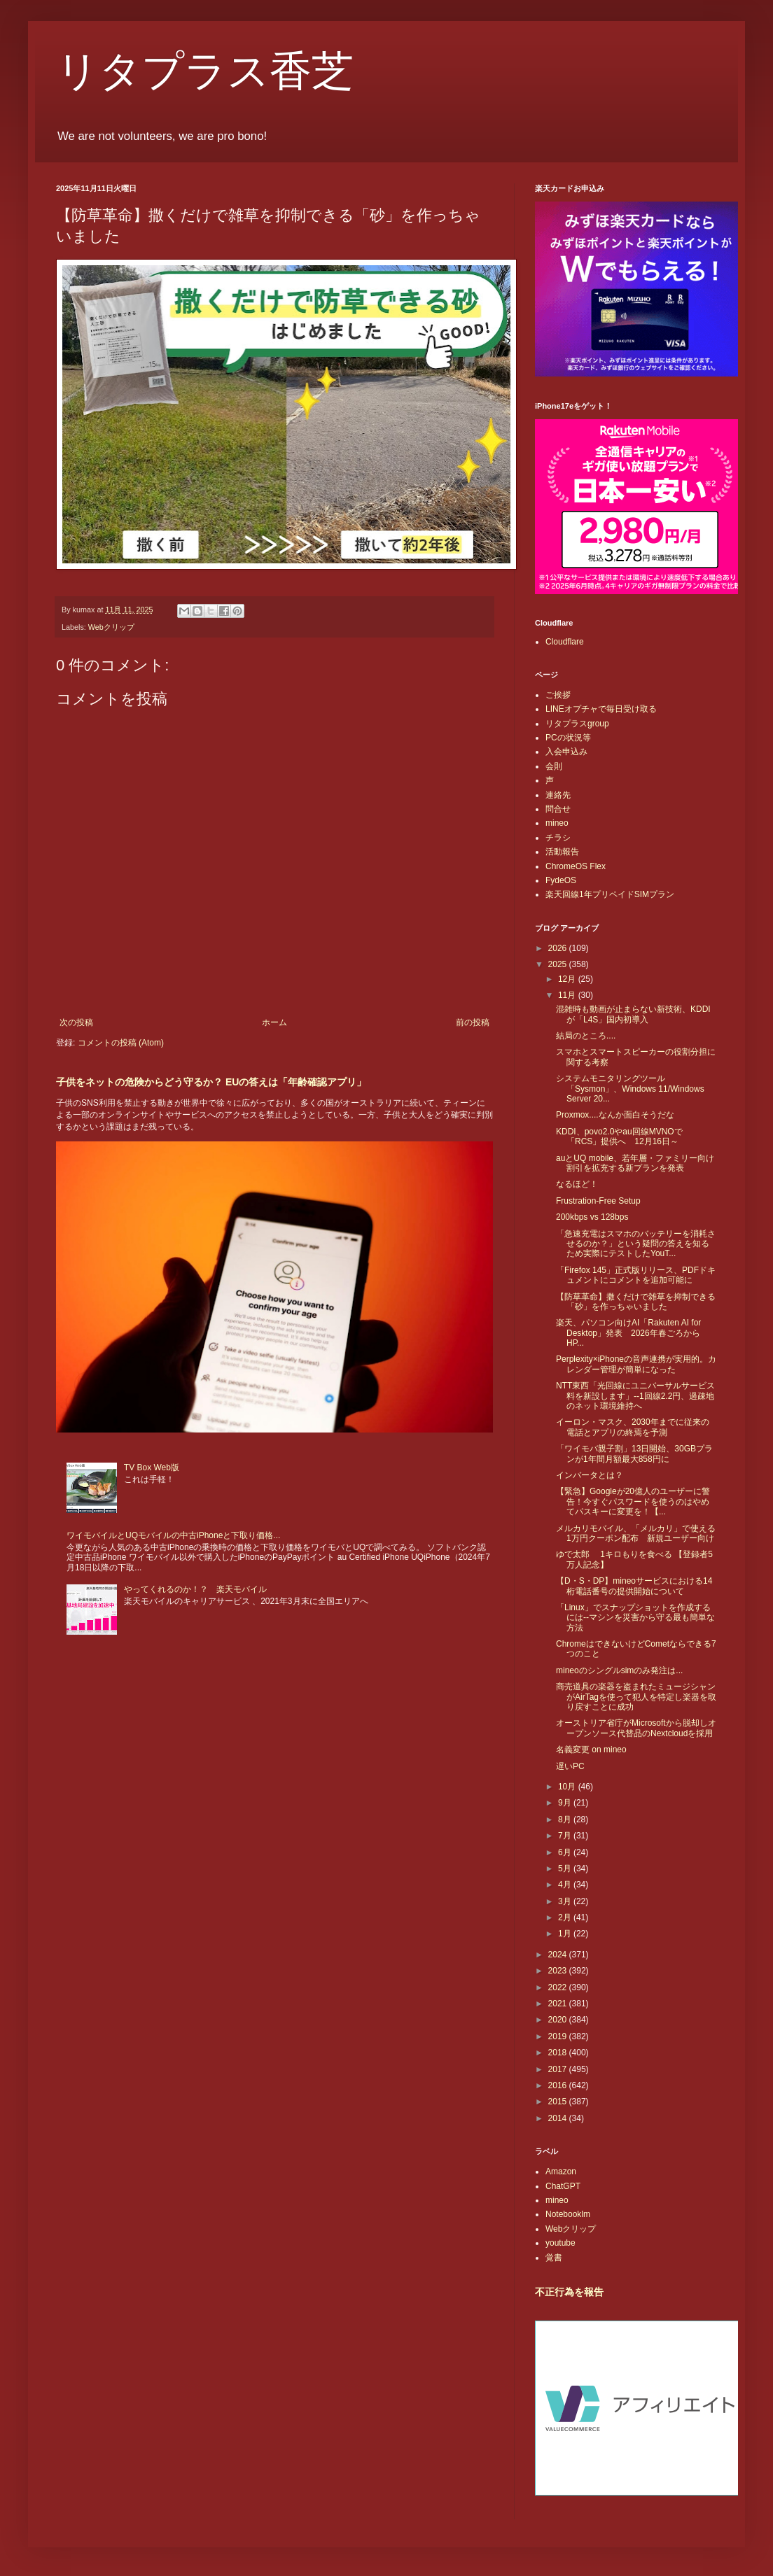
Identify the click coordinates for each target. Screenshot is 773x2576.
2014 (558, 2118)
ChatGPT (562, 2186)
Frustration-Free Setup (598, 1201)
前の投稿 (472, 1022)
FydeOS (560, 880)
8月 (565, 1819)
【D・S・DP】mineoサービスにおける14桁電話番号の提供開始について (634, 1586)
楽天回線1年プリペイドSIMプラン (609, 894)
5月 (565, 1868)
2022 (558, 1987)
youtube (560, 2243)
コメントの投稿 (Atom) (121, 1043)
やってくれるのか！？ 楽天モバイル (195, 1589)
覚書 (553, 2257)
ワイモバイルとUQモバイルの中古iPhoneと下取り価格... (173, 1535)
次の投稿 (76, 1022)
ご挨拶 (558, 695)
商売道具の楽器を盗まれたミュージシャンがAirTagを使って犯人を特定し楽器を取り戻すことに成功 (636, 1697)
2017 (558, 2069)
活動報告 (562, 852)
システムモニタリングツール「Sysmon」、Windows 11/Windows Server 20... (630, 1089)
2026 (558, 948)
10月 (568, 1787)
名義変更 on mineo (591, 1749)
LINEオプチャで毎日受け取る (601, 709)
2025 (558, 964)
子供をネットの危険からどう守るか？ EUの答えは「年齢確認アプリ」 (211, 1082)
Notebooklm (567, 2214)
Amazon (560, 2171)
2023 (558, 1971)
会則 (553, 766)
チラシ (558, 838)
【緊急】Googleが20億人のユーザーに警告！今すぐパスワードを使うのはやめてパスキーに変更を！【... (633, 1501)
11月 (568, 995)
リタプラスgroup (577, 724)
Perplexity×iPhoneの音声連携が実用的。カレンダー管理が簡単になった (636, 1364)
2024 (558, 1954)
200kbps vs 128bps (592, 1217)
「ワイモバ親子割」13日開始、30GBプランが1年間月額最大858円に (634, 1453)
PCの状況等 (568, 737)
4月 (565, 1884)
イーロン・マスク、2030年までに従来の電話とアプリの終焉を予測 (632, 1427)
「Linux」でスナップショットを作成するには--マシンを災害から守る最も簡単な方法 (635, 1618)
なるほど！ (577, 1184)
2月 (565, 1917)
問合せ (558, 809)
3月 (565, 1901)
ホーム (274, 1022)
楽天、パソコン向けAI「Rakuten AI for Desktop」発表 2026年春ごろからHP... (628, 1333)
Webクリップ (111, 627)
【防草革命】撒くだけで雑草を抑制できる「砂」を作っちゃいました (636, 1301)
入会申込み (566, 751)
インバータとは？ (589, 1475)
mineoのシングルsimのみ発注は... (619, 1670)
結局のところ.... (585, 1036)
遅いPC (570, 1766)
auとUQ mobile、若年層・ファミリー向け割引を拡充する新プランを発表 (635, 1163)
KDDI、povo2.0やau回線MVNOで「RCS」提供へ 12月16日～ (619, 1136)
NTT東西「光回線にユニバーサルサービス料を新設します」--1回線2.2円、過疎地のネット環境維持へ (635, 1396)
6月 (565, 1852)
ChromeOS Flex (575, 866)
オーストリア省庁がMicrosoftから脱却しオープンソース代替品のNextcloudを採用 (636, 1728)
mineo (557, 823)
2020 (558, 2020)
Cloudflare (564, 642)
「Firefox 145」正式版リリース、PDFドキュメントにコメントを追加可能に (636, 1275)
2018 (558, 2052)
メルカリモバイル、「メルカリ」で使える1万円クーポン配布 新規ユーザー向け (636, 1533)
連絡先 (558, 795)
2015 (558, 2101)
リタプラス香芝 (205, 71)
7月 (565, 1835)
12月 (568, 979)
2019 (558, 2036)
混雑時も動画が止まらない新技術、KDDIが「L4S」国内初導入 (633, 1014)
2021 (558, 2003)
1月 (565, 1933)
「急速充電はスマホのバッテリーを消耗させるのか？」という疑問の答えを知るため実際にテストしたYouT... (636, 1244)
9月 (565, 1803)
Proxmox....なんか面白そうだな (615, 1115)
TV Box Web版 (151, 1467)
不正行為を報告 (569, 2291)
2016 (558, 2085)
